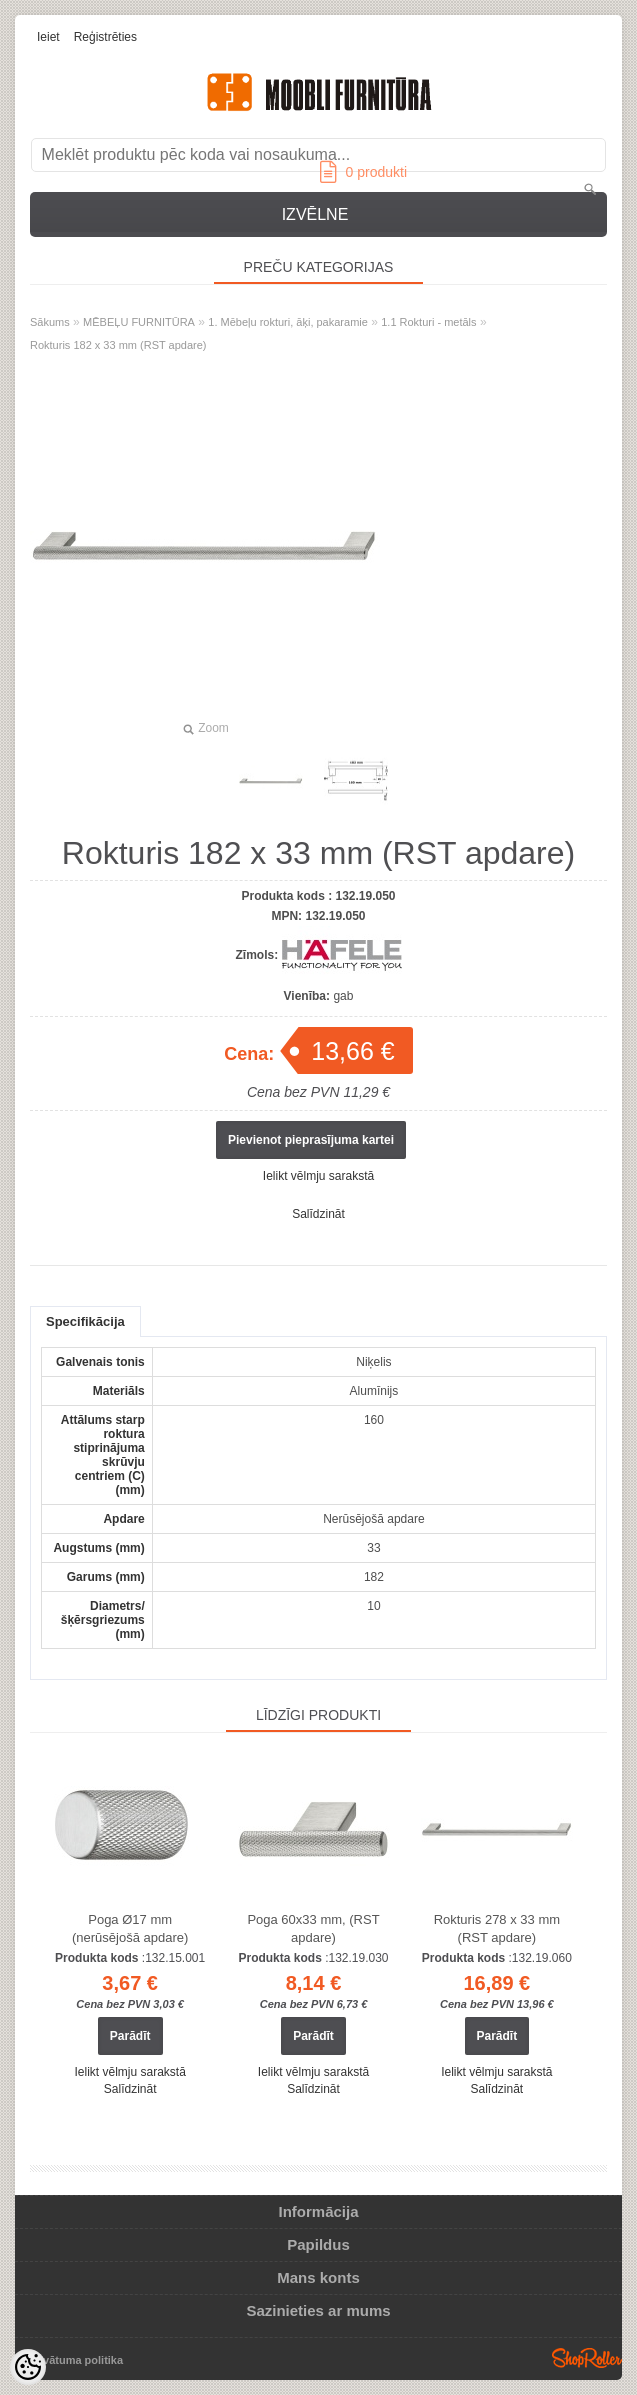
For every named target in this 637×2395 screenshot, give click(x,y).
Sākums (50, 322)
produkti (363, 172)
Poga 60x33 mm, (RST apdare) (313, 1928)
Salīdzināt (318, 1214)
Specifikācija (85, 1321)
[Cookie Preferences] (28, 2367)
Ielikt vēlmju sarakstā (318, 1176)
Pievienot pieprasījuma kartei (311, 1140)
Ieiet (48, 37)
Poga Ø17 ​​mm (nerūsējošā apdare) (130, 1928)
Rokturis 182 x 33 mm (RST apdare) (118, 345)
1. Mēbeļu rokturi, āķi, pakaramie (288, 322)
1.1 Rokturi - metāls (428, 322)
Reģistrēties (105, 37)
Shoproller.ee (587, 2358)
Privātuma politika (75, 2360)
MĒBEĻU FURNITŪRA (139, 322)
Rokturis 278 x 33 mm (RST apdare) (497, 1928)
